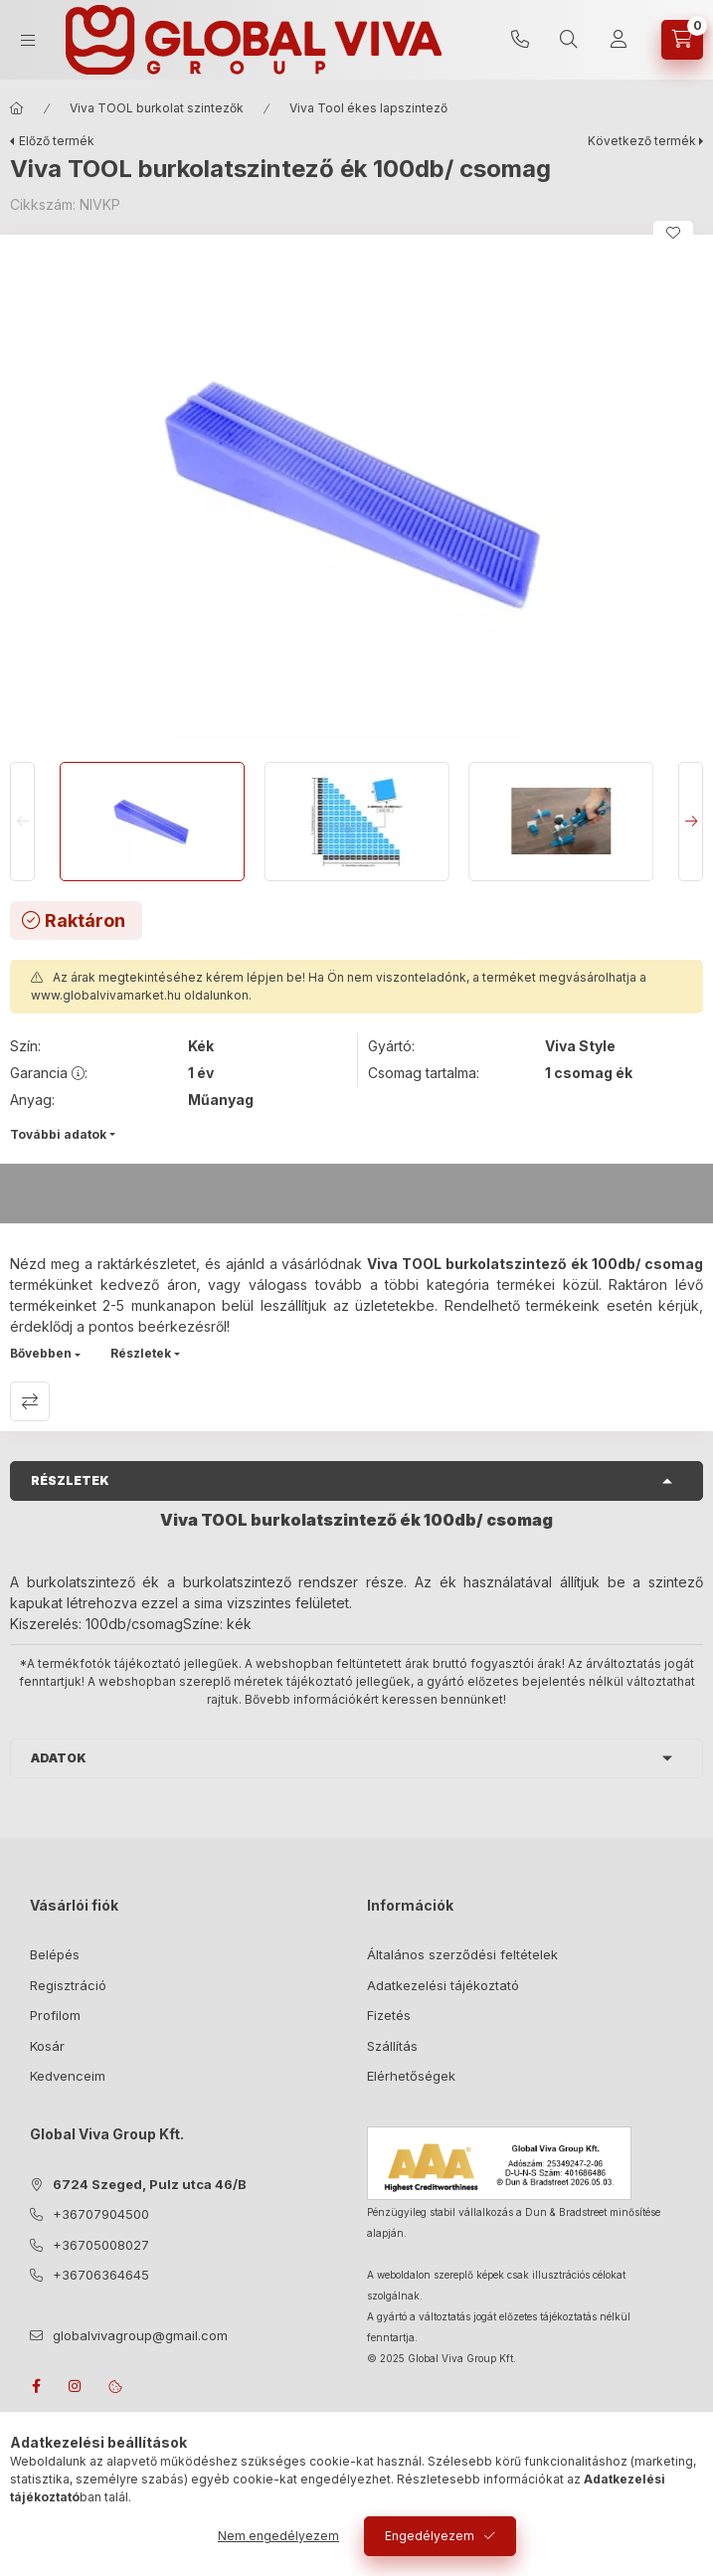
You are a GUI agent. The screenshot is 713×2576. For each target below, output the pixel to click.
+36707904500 (520, 40)
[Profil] (618, 40)
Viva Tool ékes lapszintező (368, 107)
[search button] (569, 40)
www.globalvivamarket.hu (106, 995)
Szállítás (392, 2046)
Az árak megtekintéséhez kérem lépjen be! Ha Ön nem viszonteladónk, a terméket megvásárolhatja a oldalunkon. (338, 986)
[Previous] (22, 821)
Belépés (55, 1954)
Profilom (55, 2015)
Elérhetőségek (411, 2076)
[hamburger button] (28, 40)
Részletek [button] (70, 1480)
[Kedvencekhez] (673, 233)
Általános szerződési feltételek (462, 1954)
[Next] (690, 821)
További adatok (58, 1134)
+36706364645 (101, 2275)
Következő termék (642, 140)
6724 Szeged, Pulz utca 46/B (150, 2184)
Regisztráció (68, 1985)
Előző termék (56, 140)
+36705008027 (101, 2245)
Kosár (47, 2046)
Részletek (140, 1353)
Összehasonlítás (30, 1401)
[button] (357, 493)
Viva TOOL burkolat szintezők (157, 107)
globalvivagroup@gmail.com (140, 2335)
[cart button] (682, 40)
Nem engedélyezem (278, 2535)
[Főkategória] (17, 108)
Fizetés (389, 2015)
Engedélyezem (429, 2535)
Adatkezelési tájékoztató (443, 1985)
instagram (75, 2386)
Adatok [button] (59, 1757)
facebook (36, 2386)
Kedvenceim (67, 2076)
